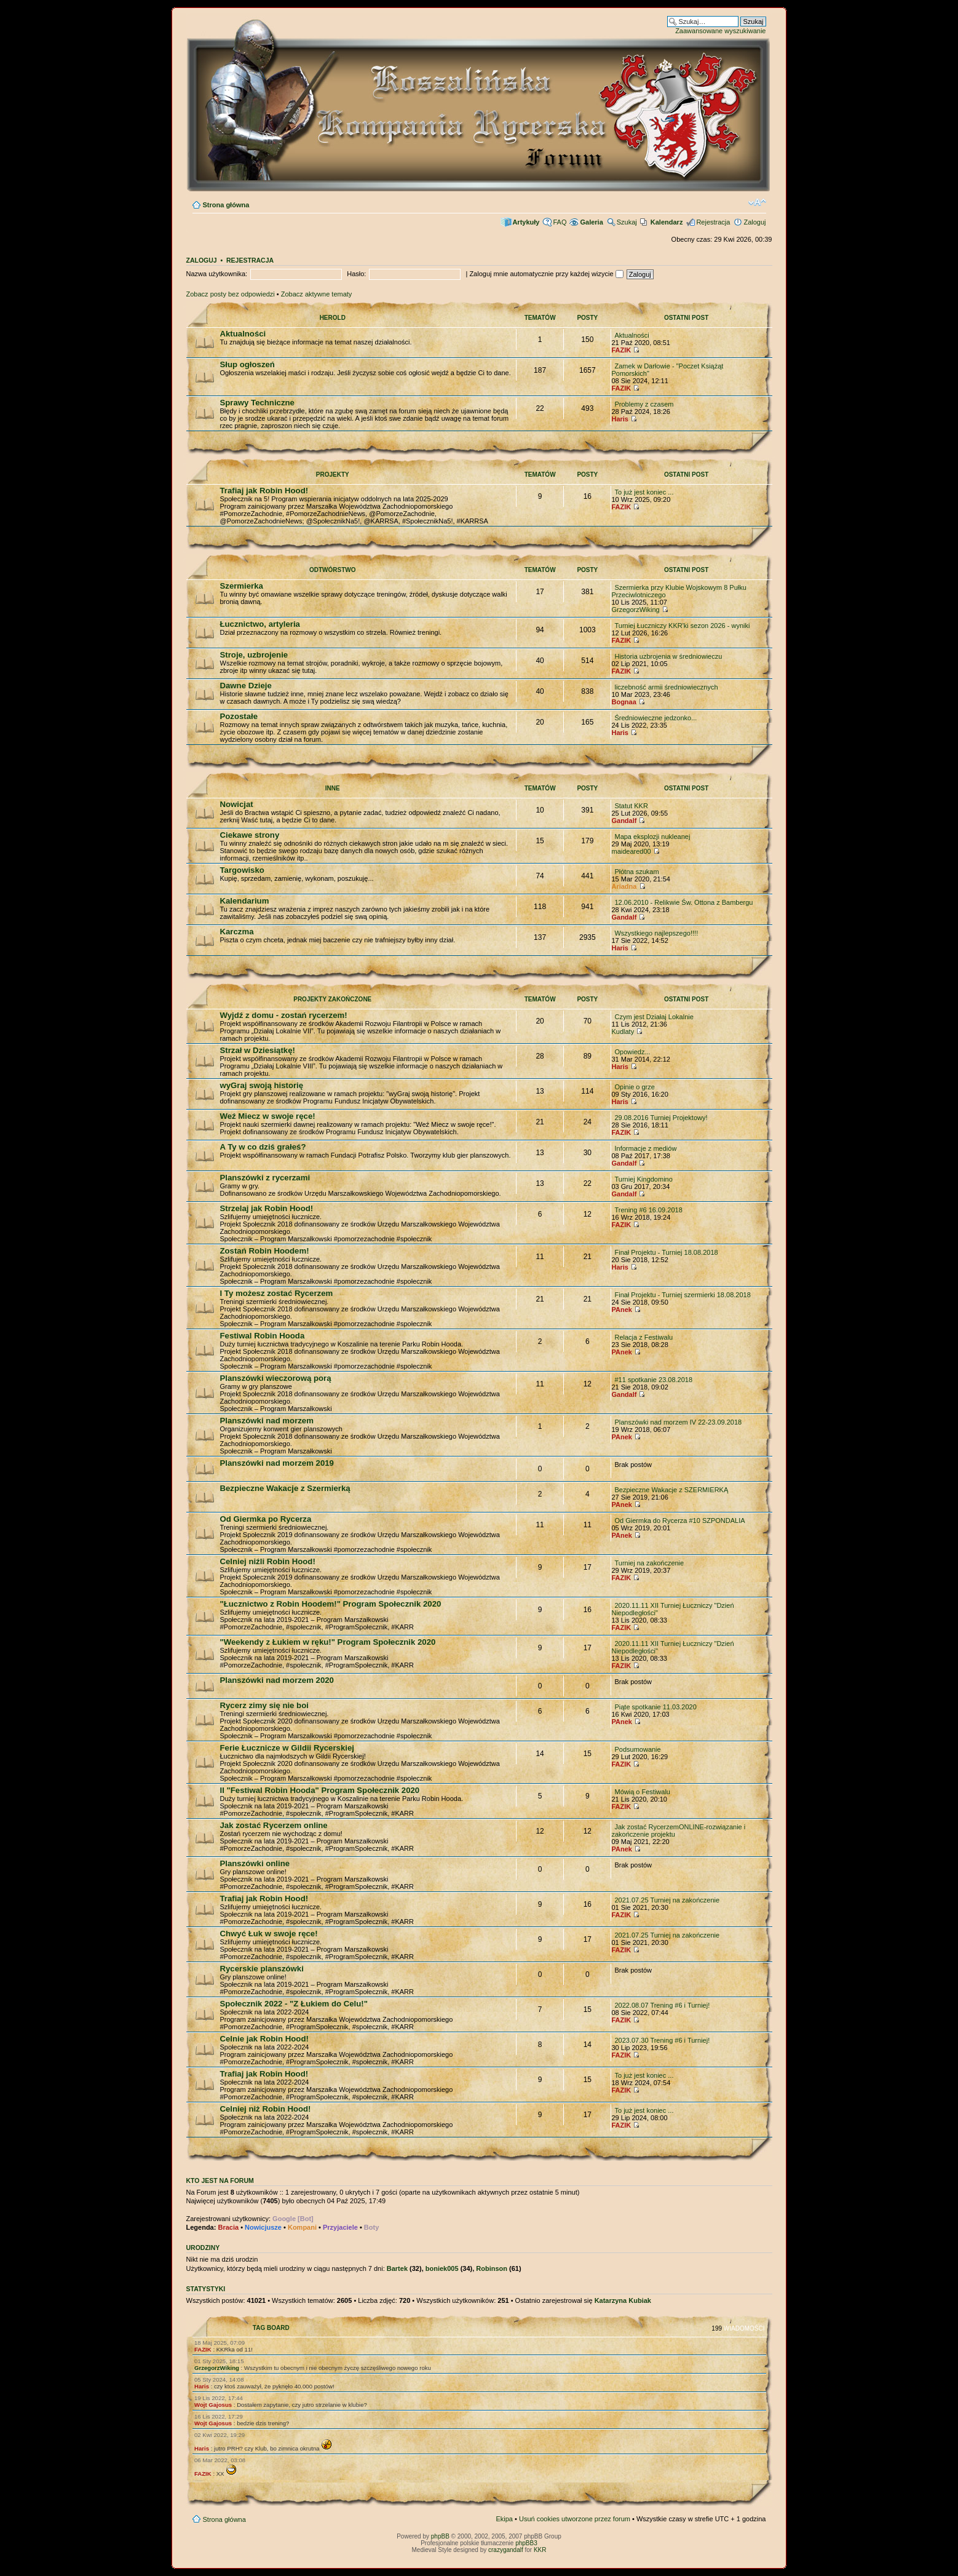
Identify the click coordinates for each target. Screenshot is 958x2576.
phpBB (440, 2536)
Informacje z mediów (645, 1148)
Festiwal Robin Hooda (262, 1335)
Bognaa (623, 702)
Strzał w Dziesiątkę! (257, 1050)
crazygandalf (505, 2549)
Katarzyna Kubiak (623, 2300)
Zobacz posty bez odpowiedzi (230, 294)
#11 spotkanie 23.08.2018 (653, 1379)
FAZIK (621, 350)
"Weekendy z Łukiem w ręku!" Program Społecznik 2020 (328, 1642)
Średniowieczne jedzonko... (655, 718)
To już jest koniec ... (643, 492)
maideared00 (631, 851)
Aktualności (243, 333)
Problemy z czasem (643, 404)
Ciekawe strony (250, 835)
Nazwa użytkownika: (217, 273)
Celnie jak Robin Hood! (264, 2038)
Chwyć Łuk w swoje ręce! (269, 1933)
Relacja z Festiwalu (643, 1337)
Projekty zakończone (332, 999)
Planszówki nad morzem (267, 1420)
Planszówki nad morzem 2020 (277, 1680)
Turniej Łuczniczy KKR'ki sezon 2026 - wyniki (682, 625)
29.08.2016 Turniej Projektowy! (660, 1117)
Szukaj (627, 222)
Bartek (397, 2268)
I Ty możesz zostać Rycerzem (276, 1293)
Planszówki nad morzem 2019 (277, 1463)
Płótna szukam (636, 871)
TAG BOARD (271, 2327)
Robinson (491, 2268)
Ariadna (623, 886)
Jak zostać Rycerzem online (274, 1825)
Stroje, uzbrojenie (254, 654)
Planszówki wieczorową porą (275, 1378)
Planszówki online (255, 1863)
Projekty (332, 474)
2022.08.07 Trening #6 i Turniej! (662, 2005)
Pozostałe (239, 716)
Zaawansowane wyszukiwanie (720, 30)
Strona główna (226, 205)
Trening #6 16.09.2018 (648, 1210)
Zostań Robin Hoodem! (264, 1250)
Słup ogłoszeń (247, 364)
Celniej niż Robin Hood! (265, 2108)
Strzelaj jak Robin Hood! (267, 1208)
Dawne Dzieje (246, 685)
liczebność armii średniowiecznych (666, 687)
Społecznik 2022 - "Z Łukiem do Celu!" (294, 2003)
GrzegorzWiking (635, 609)
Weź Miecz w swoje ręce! (267, 1116)
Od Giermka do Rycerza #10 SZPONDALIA (679, 1520)
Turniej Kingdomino (643, 1179)
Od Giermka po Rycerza (266, 1519)
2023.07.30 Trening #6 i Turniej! (662, 2040)
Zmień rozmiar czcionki (757, 202)
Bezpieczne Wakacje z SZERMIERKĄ (671, 1489)
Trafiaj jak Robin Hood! (264, 490)
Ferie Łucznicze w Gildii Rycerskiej (287, 1747)
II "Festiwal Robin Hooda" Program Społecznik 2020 (320, 1790)
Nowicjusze (263, 2227)
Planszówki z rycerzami (265, 1177)
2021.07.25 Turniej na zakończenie (666, 1900)
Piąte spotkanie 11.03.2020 (655, 1707)
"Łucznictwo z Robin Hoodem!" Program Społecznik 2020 (330, 1603)
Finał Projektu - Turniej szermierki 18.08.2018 (682, 1294)
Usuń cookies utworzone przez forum (574, 2518)
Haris (619, 419)
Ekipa (504, 2518)
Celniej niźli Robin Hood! (267, 1561)
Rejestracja (713, 222)
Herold (333, 317)
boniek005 (442, 2268)
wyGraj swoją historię (262, 1085)
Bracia (228, 2227)
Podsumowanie (637, 1749)
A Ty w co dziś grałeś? (263, 1146)
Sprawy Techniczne (257, 402)
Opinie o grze (634, 1087)
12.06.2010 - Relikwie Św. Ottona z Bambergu (683, 902)
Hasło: (356, 273)
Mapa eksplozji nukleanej (652, 836)
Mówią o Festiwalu (642, 1791)
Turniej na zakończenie (649, 1563)
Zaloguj (754, 222)
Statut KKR (630, 805)
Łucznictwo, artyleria (260, 624)
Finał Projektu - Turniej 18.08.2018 (666, 1252)
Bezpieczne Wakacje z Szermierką (285, 1488)
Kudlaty (622, 1031)
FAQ (559, 222)
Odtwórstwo (332, 569)
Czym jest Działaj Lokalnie (653, 1016)
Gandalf (623, 820)
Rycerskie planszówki (262, 1968)
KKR (540, 2549)
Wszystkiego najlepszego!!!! (656, 933)
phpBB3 (526, 2543)
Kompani (302, 2227)
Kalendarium (244, 900)
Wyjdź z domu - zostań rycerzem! (283, 1015)
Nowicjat (236, 804)
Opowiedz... (632, 1051)
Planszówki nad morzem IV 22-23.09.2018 (678, 1422)
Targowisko (242, 870)
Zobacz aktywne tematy (316, 294)
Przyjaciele (340, 2227)
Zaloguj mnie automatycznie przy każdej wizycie (546, 273)
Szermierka (241, 585)
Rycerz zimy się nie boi (264, 1705)
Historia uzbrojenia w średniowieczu (668, 656)
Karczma (237, 931)
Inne (332, 788)
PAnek (621, 1309)
